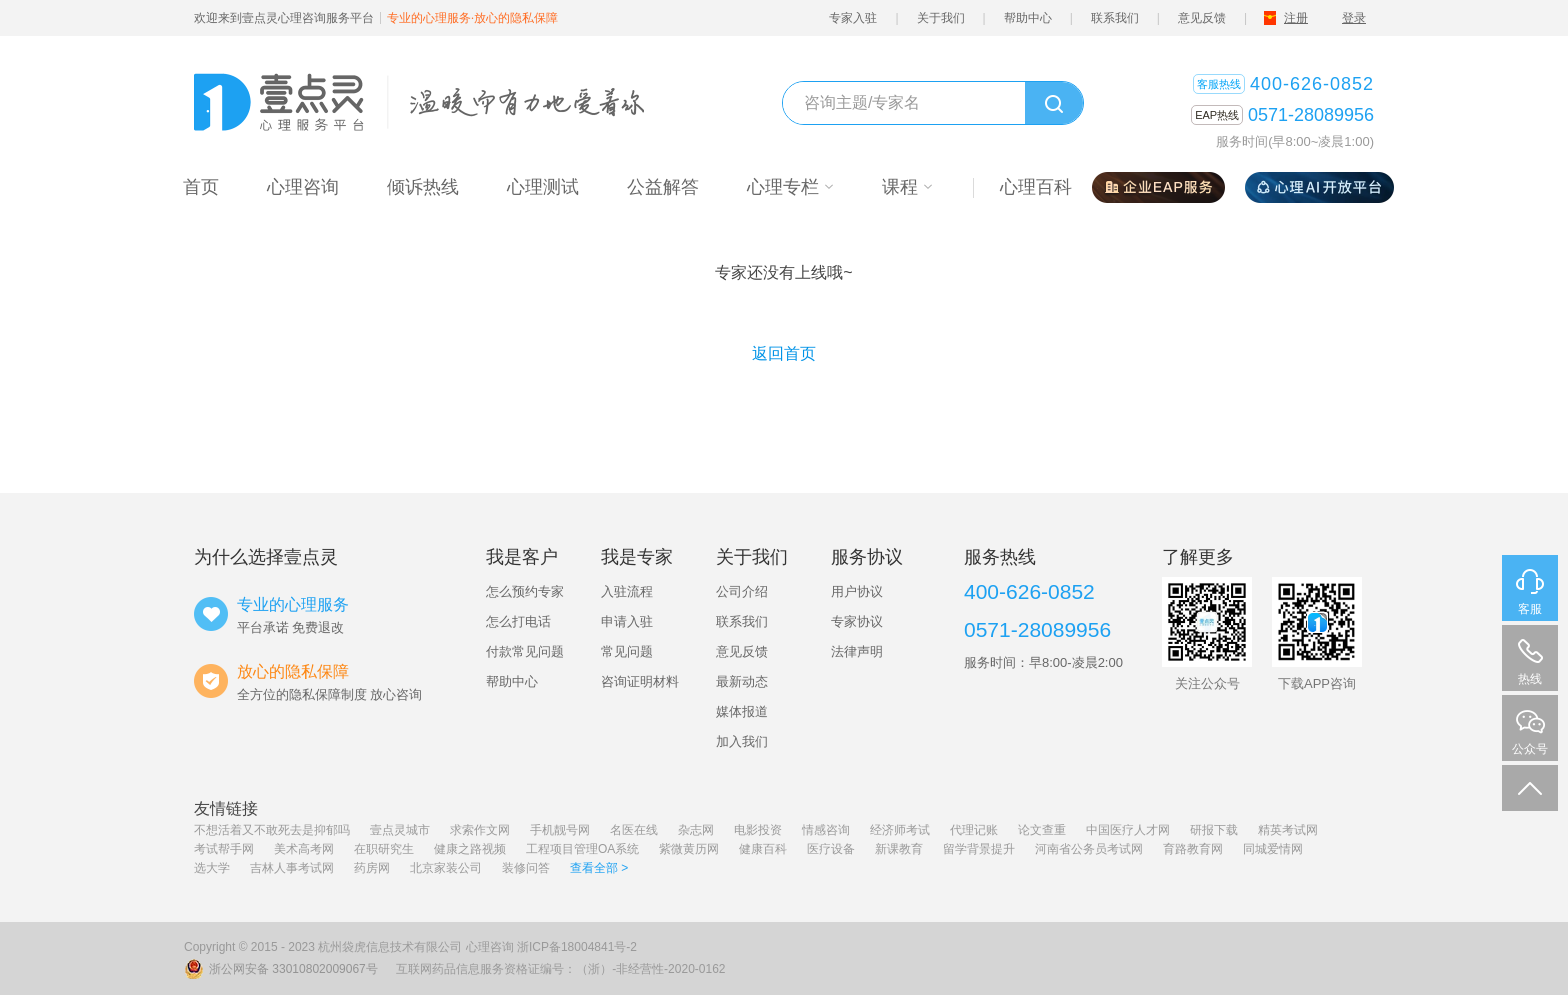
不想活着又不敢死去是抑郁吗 (272, 830)
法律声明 (857, 651)
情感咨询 (826, 830)
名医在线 (634, 830)
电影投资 (758, 830)
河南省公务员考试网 (1089, 849)
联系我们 (1115, 18)
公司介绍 (742, 591)
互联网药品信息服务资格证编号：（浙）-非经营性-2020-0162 (560, 969)
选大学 (212, 868)
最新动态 (742, 681)
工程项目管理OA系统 (582, 849)
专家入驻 (853, 18)
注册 (1296, 18)
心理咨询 (490, 947)
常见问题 (627, 651)
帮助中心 (1028, 18)
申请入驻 (627, 621)
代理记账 (974, 830)
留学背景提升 (979, 849)
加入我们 (742, 741)
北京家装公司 (446, 868)
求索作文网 (480, 830)
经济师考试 (900, 830)
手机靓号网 (560, 830)
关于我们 (941, 18)
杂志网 (696, 830)
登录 (1354, 18)
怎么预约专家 (525, 591)
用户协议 (857, 591)
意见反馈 (1202, 18)
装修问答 (526, 868)
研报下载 (1214, 830)
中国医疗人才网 (1128, 830)
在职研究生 (384, 849)
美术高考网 (304, 849)
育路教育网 (1193, 849)
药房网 (372, 868)
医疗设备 (831, 849)
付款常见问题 (525, 651)
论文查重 (1042, 830)
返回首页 (784, 353)
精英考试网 (1288, 830)
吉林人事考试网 (292, 868)
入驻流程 (627, 591)
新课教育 (899, 849)
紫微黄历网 (689, 849)
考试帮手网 (224, 849)
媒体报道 (742, 711)
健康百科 (763, 849)
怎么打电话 (518, 621)
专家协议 (857, 621)
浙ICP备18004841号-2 (577, 947)
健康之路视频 (470, 849)
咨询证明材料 (640, 681)
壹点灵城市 (400, 830)
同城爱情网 (1273, 849)
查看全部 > (599, 868)
